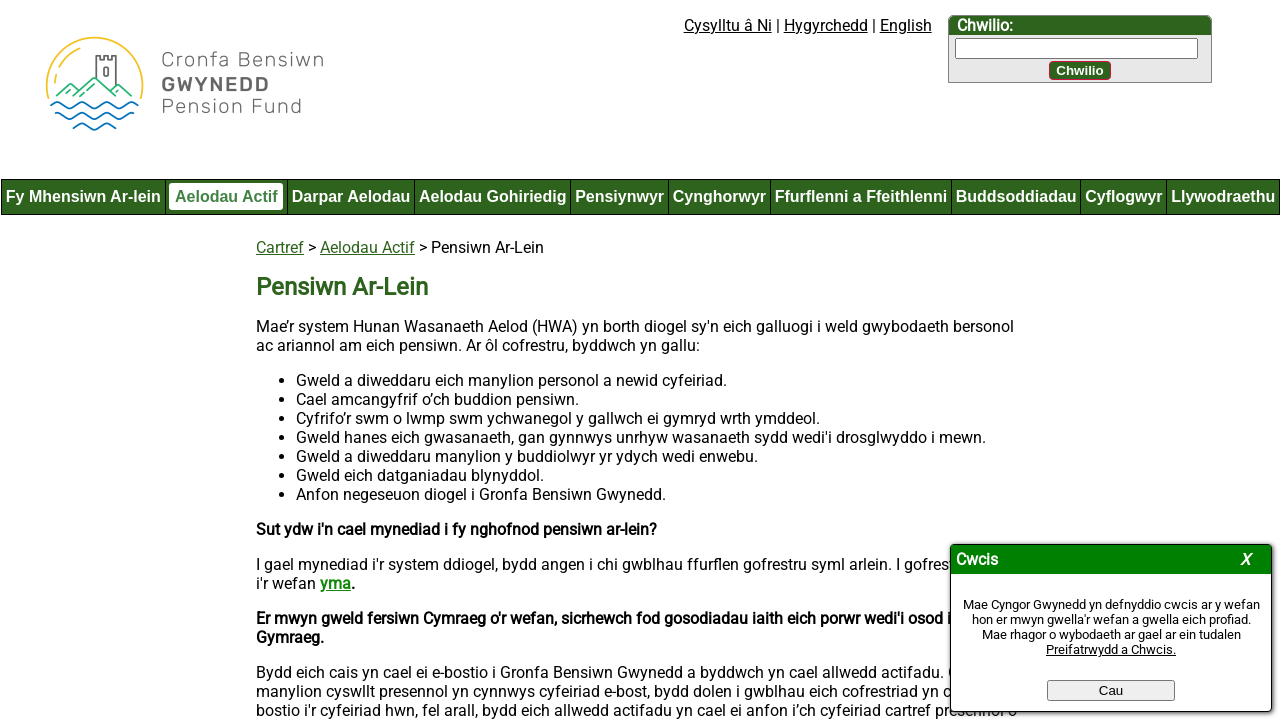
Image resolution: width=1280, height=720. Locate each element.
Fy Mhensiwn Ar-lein (83, 196)
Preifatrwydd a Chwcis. (1111, 649)
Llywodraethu (1223, 196)
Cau (1111, 690)
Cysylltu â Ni (728, 25)
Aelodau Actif (226, 196)
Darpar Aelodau (351, 196)
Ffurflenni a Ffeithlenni (861, 196)
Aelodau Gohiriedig (493, 196)
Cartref (280, 247)
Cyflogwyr (1123, 196)
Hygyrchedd (826, 25)
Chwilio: (985, 25)
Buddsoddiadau (1016, 196)
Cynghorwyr (719, 196)
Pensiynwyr (619, 196)
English (906, 25)
